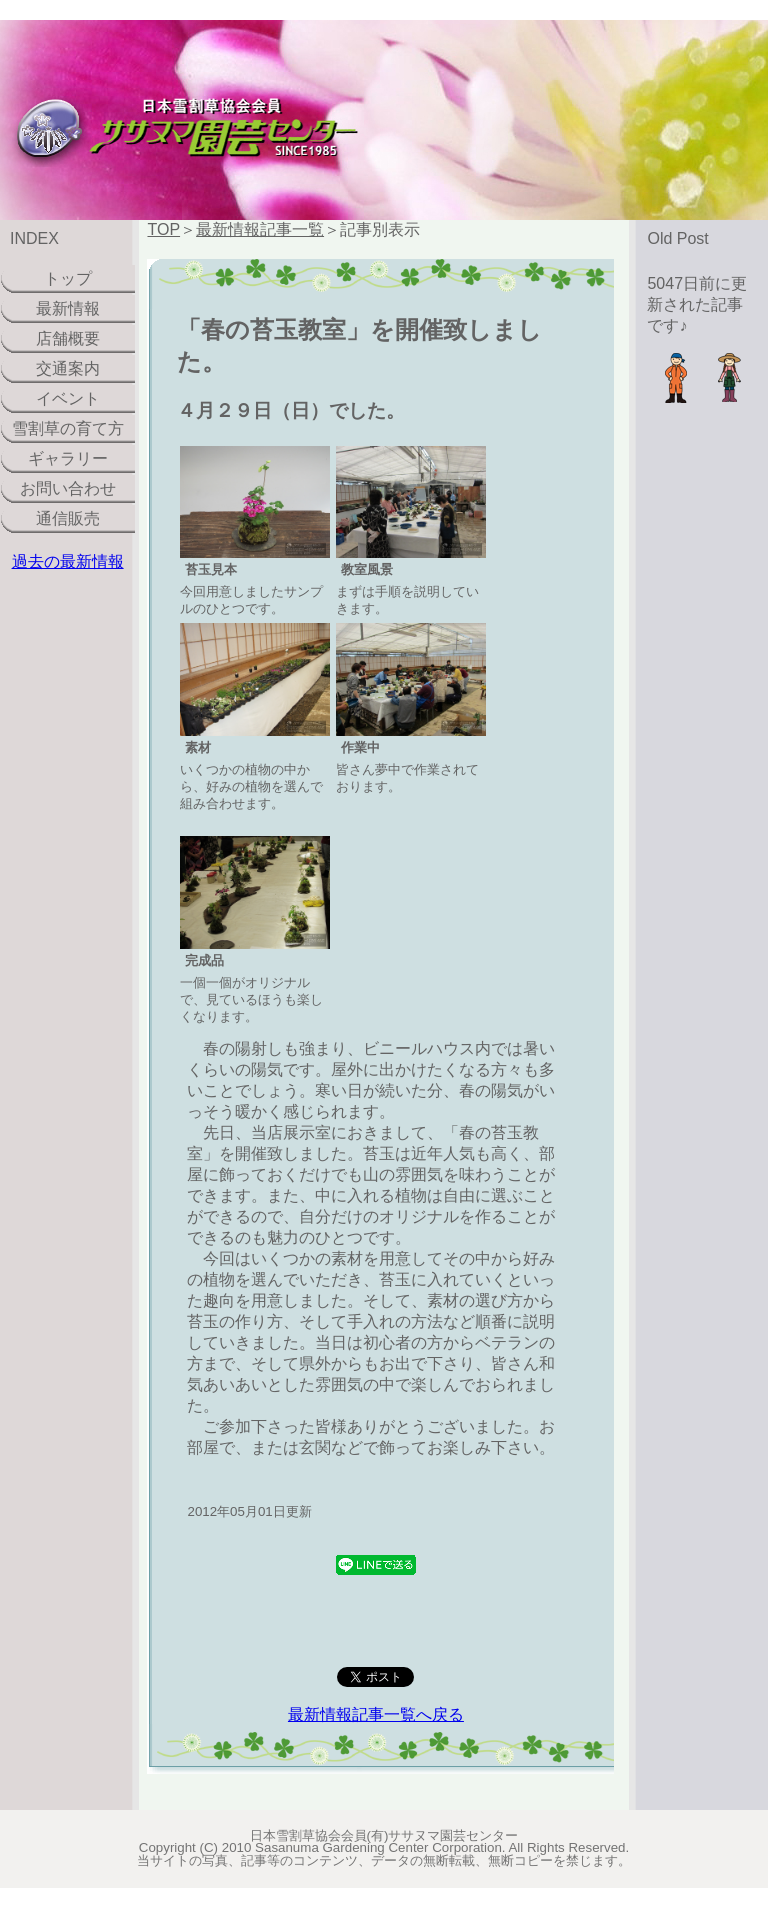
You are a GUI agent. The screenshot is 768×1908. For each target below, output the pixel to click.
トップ (68, 278)
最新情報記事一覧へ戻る (376, 1714)
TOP (163, 229)
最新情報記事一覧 (260, 229)
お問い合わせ (68, 488)
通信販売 (68, 518)
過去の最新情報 (68, 561)
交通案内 (68, 368)
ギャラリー (68, 458)
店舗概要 (68, 338)
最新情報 (68, 308)
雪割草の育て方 (68, 428)
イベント (68, 398)
